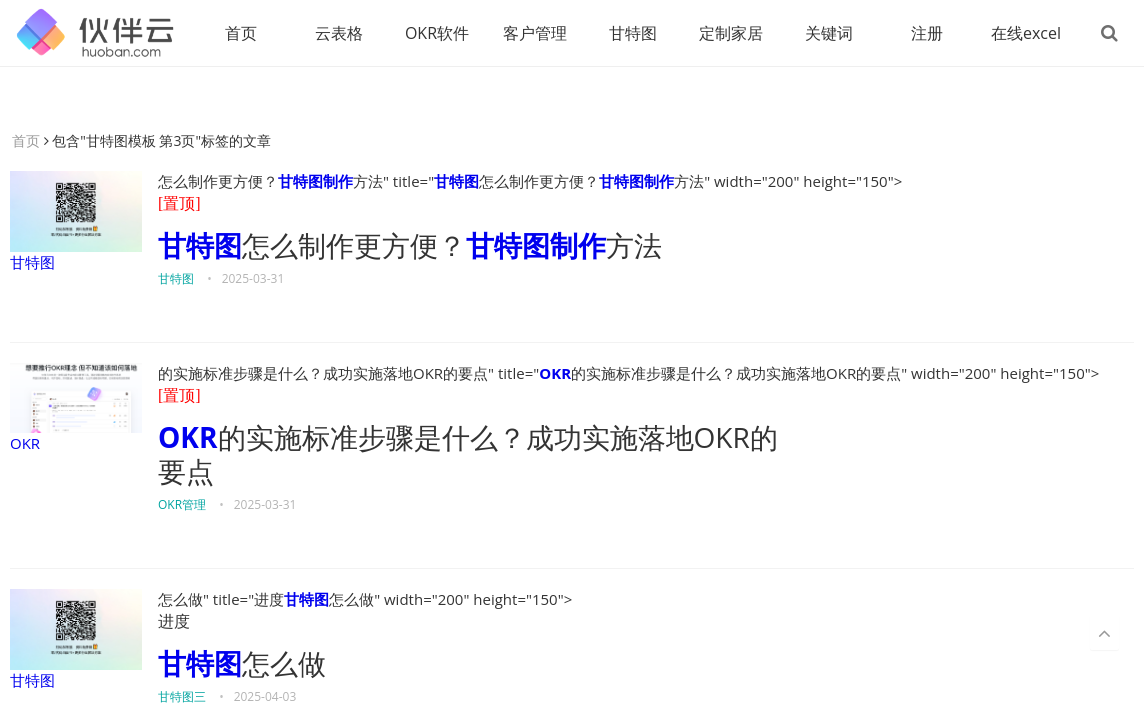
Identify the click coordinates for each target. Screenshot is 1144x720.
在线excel (1026, 33)
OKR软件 (437, 33)
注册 (927, 33)
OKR (76, 408)
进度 (174, 621)
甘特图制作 (315, 181)
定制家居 (731, 33)
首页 (241, 33)
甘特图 (633, 33)
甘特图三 (182, 696)
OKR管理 (182, 504)
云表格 (339, 33)
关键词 (829, 33)
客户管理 (535, 33)
